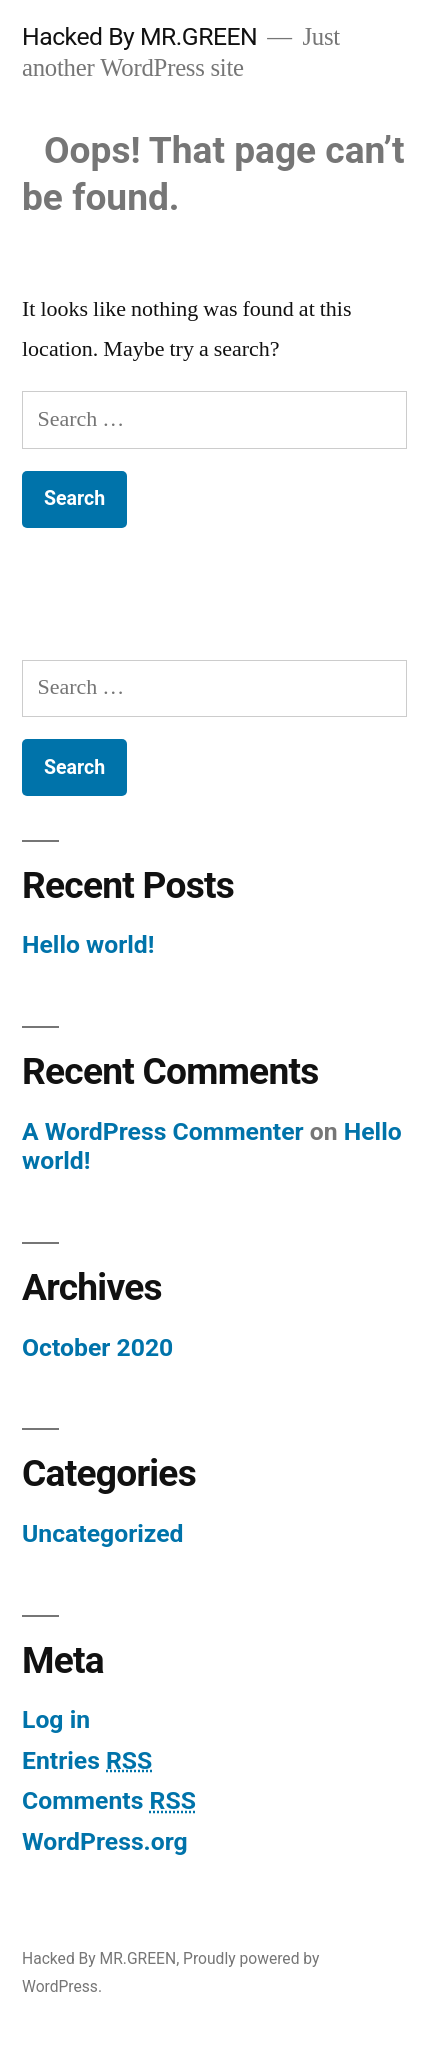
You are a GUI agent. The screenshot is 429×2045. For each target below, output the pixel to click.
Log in (56, 1719)
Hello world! (88, 944)
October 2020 (97, 1347)
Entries (87, 1760)
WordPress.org (105, 1841)
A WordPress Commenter (163, 1131)
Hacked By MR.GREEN (139, 36)
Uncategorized (103, 1533)
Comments (109, 1800)
